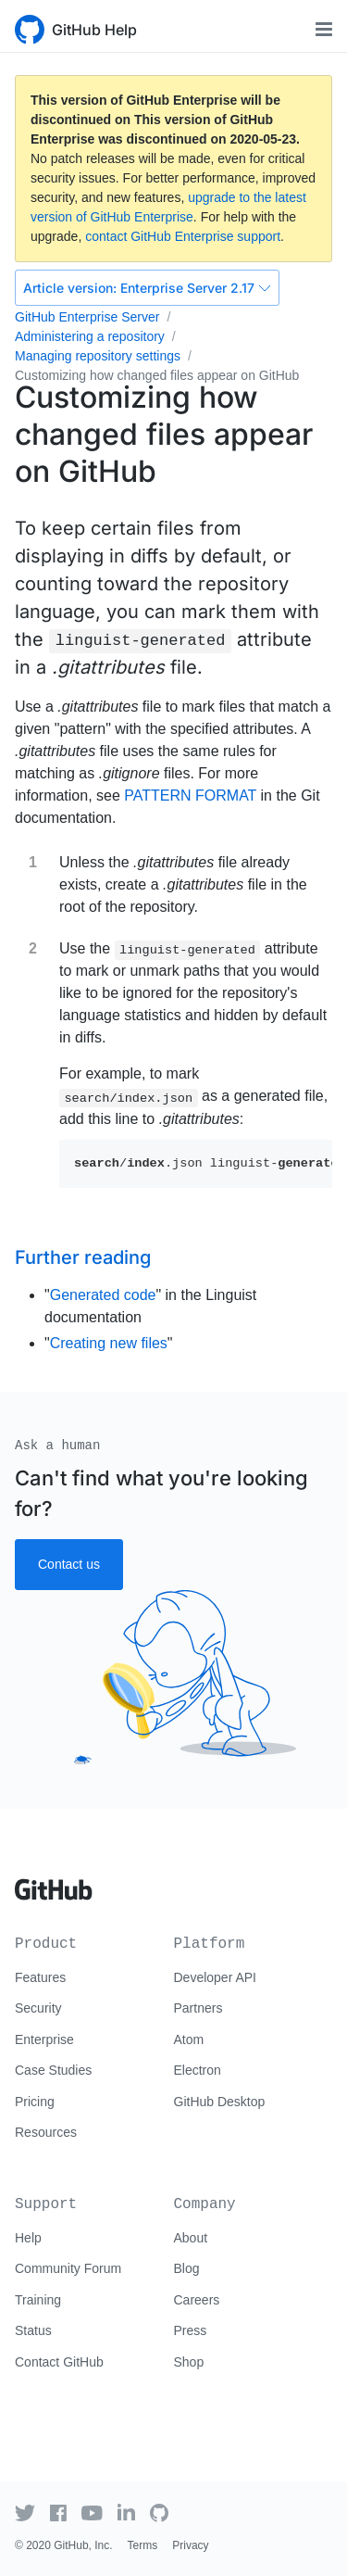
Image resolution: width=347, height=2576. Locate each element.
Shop (189, 2362)
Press (190, 2330)
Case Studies (53, 2070)
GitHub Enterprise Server (87, 316)
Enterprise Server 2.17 (147, 287)
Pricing (35, 2101)
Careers (197, 2299)
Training (38, 2299)
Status (33, 2330)
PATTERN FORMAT (190, 795)
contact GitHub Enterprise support (182, 236)
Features (40, 1977)
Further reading (83, 1257)
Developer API (215, 1977)
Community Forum (68, 2268)
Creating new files (108, 1343)
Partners (198, 2008)
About (191, 2237)
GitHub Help (94, 29)
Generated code (103, 1295)
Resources (46, 2132)
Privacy (190, 2545)
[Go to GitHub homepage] (54, 1882)
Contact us (69, 1564)
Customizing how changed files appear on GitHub (157, 375)
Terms (143, 2545)
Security (38, 2008)
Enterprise (44, 2039)
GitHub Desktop (220, 2101)
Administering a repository (90, 336)
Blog (187, 2268)
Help (28, 2237)
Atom (189, 2039)
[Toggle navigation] (324, 29)
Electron (197, 2070)
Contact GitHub (59, 2362)
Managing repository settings (97, 355)
